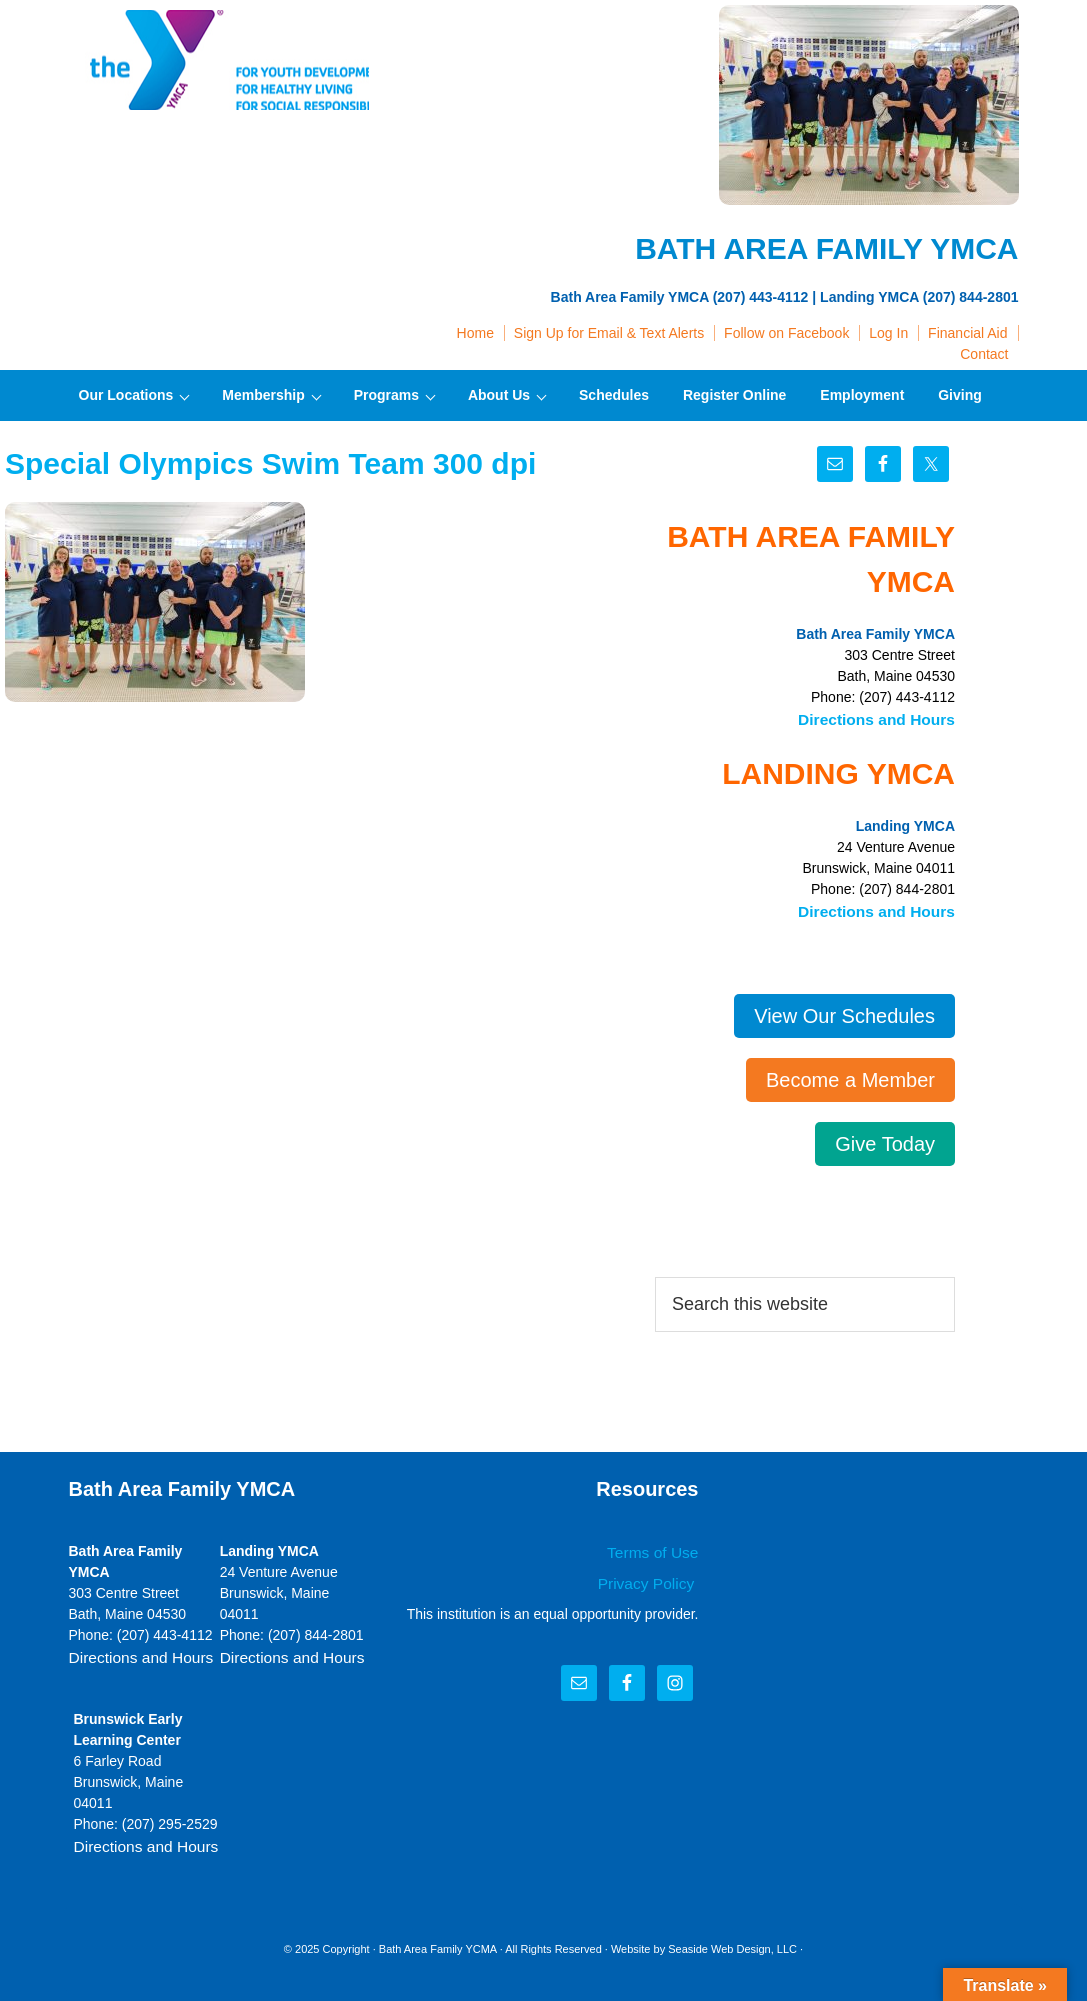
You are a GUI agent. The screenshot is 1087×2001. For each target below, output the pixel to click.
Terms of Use (657, 1547)
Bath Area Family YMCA (219, 60)
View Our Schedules (844, 1011)
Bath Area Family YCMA (438, 1940)
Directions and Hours (884, 718)
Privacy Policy (652, 1576)
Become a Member (850, 1075)
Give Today (885, 1139)
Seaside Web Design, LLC (732, 1940)
